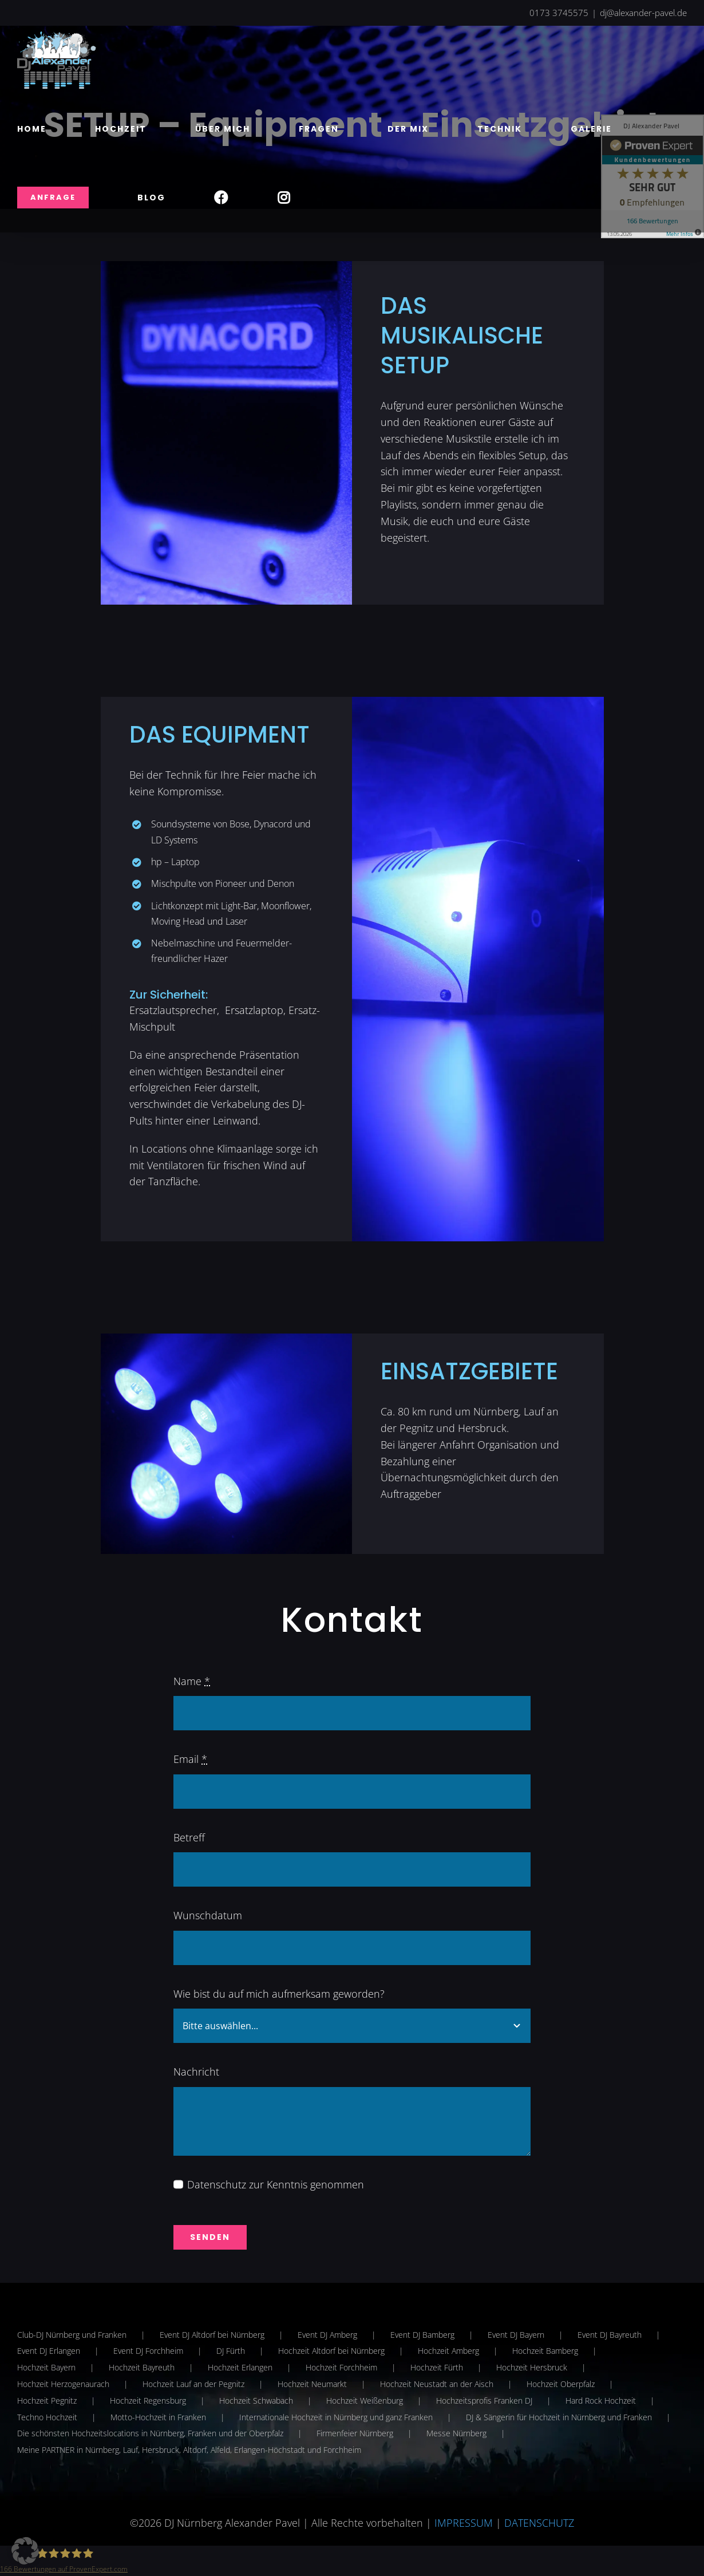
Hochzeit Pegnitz (47, 2400)
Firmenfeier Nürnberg (355, 2433)
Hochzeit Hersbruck (531, 2367)
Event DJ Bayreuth (610, 2334)
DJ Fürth (230, 2350)
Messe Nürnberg (456, 2433)
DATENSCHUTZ (539, 2523)
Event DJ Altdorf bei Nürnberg (212, 2334)
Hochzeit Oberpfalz (561, 2383)
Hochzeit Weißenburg (364, 2400)
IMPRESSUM (463, 2523)
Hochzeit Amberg (448, 2350)
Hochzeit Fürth (436, 2367)
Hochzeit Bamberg (545, 2350)
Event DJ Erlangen (48, 2350)
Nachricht (196, 2071)
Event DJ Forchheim (148, 2350)
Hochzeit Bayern (46, 2367)
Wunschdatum (207, 1915)
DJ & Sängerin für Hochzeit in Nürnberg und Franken (559, 2417)
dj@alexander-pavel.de (643, 12)
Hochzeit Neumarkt (312, 2383)
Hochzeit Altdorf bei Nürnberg (331, 2350)
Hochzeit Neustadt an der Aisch (436, 2383)
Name (191, 1681)
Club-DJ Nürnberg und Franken (71, 2334)
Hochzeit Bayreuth (142, 2367)
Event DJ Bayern (516, 2334)
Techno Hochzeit (47, 2417)
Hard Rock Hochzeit (600, 2400)
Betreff (189, 1837)
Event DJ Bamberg (422, 2334)
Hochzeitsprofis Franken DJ (484, 2400)
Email (190, 1759)
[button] (25, 2551)
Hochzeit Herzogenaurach (63, 2383)
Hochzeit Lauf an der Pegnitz (193, 2383)
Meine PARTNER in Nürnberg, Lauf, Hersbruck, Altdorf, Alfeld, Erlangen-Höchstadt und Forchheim (189, 2449)
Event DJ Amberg (327, 2334)
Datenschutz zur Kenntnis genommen (275, 2184)
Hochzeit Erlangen (240, 2367)
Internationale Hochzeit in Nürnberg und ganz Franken (336, 2417)
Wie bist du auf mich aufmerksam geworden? (279, 1994)
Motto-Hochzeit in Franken (158, 2417)
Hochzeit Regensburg (148, 2400)
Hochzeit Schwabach (256, 2400)
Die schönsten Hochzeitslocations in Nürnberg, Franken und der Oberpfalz (150, 2433)
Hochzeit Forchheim (341, 2367)
